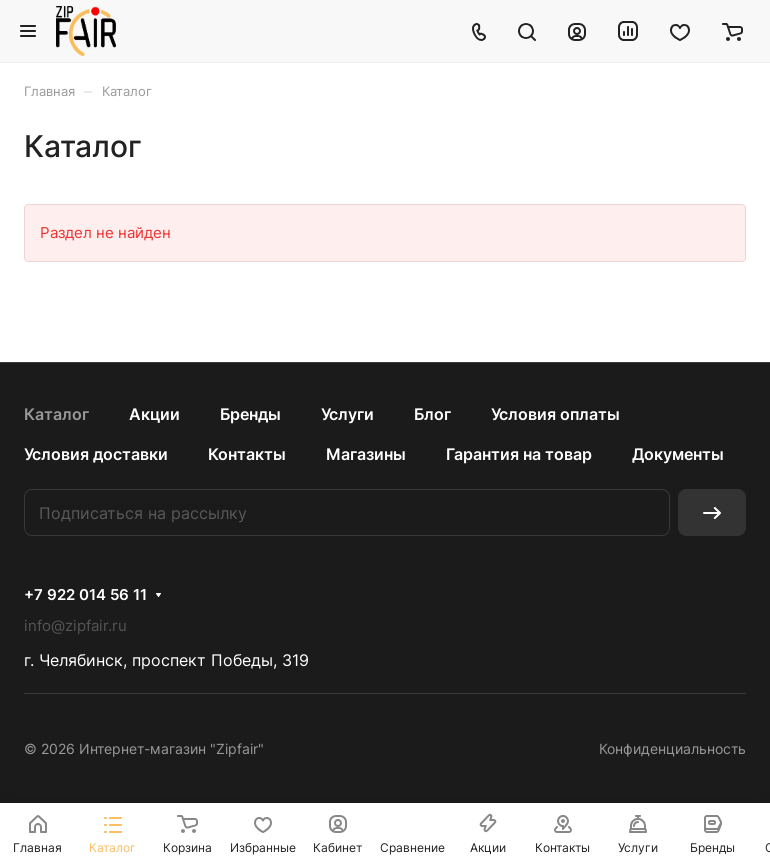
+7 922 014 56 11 (85, 595)
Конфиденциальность (672, 748)
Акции (154, 414)
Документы (678, 454)
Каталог (56, 414)
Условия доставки (96, 454)
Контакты (247, 454)
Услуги (347, 414)
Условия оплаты (555, 414)
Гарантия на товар (519, 454)
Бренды (250, 414)
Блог (432, 414)
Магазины (366, 454)
